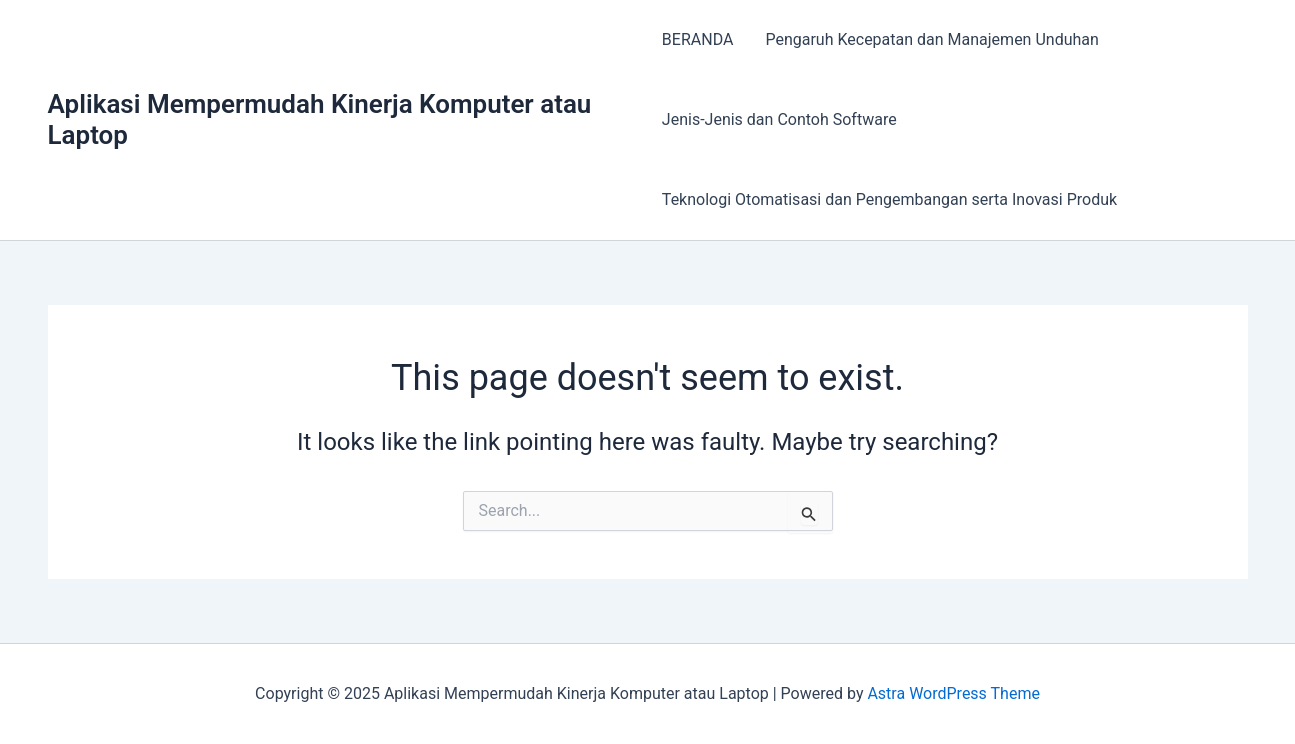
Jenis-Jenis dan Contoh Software (779, 119)
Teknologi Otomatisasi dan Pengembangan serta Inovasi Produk (889, 199)
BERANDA (698, 39)
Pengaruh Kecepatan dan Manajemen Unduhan (931, 39)
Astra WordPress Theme (953, 693)
